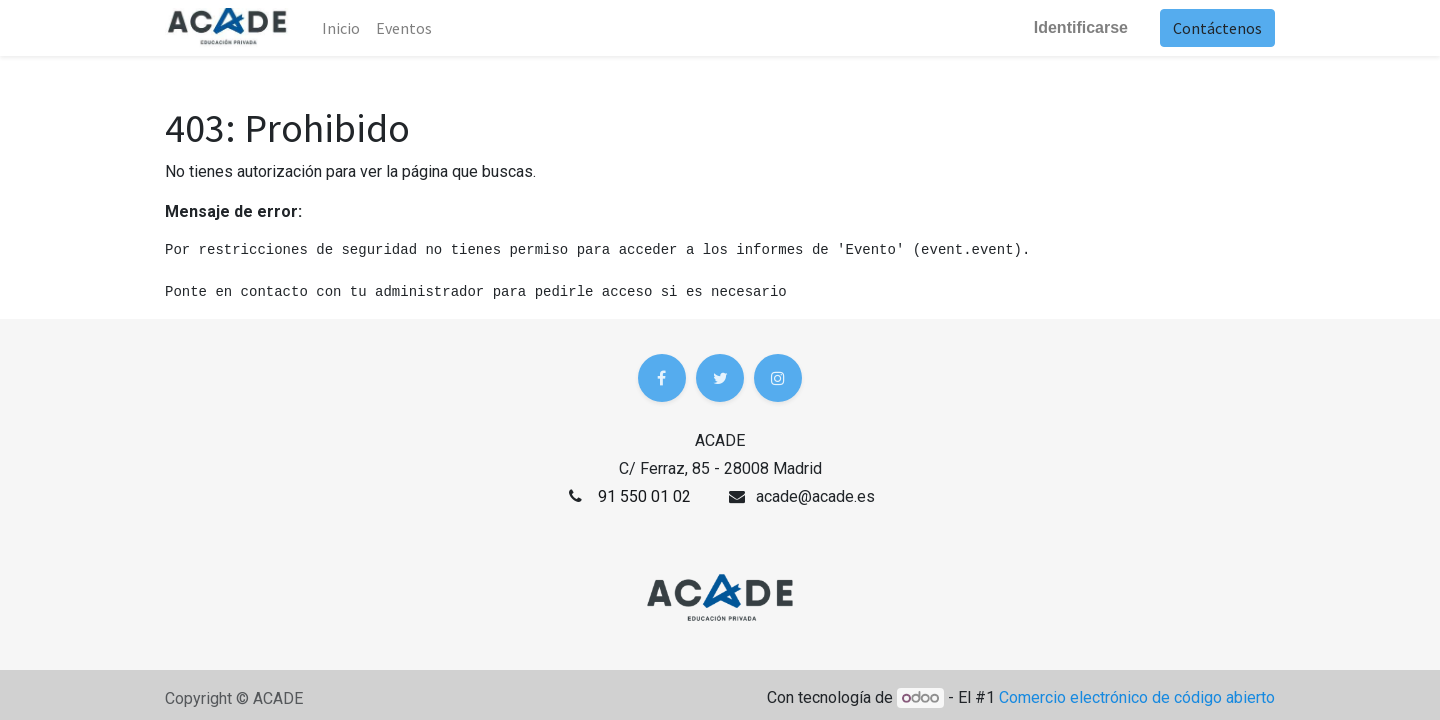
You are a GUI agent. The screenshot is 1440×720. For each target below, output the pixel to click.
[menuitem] (404, 28)
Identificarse (1081, 27)
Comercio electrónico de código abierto (1137, 697)
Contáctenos (1217, 28)
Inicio (341, 28)
